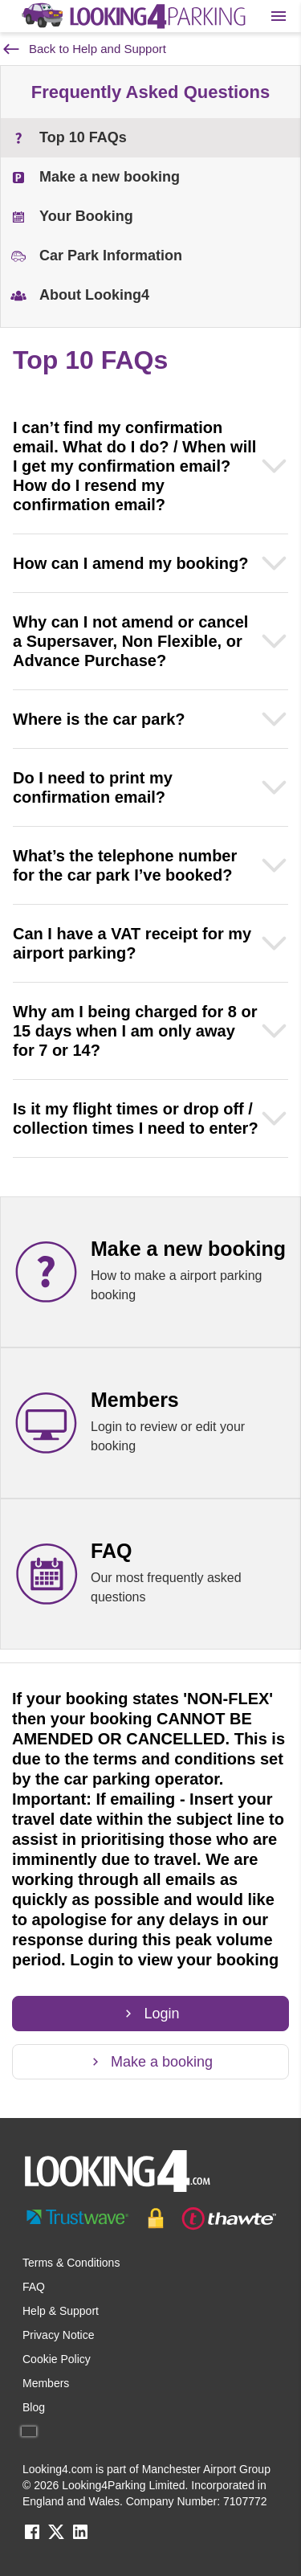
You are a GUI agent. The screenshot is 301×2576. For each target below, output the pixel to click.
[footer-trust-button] (150, 2218)
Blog (33, 2407)
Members (45, 2383)
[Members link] (150, 1423)
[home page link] (132, 16)
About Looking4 (79, 295)
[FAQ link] (150, 1574)
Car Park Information (96, 255)
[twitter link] (56, 2537)
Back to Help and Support (84, 48)
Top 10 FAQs (68, 137)
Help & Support (60, 2310)
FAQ (33, 2286)
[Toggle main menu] (278, 16)
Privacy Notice (58, 2335)
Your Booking (71, 216)
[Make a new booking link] (150, 1272)
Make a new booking (95, 177)
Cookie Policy (56, 2359)
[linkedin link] (80, 2537)
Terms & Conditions (71, 2262)
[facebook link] (32, 2537)
